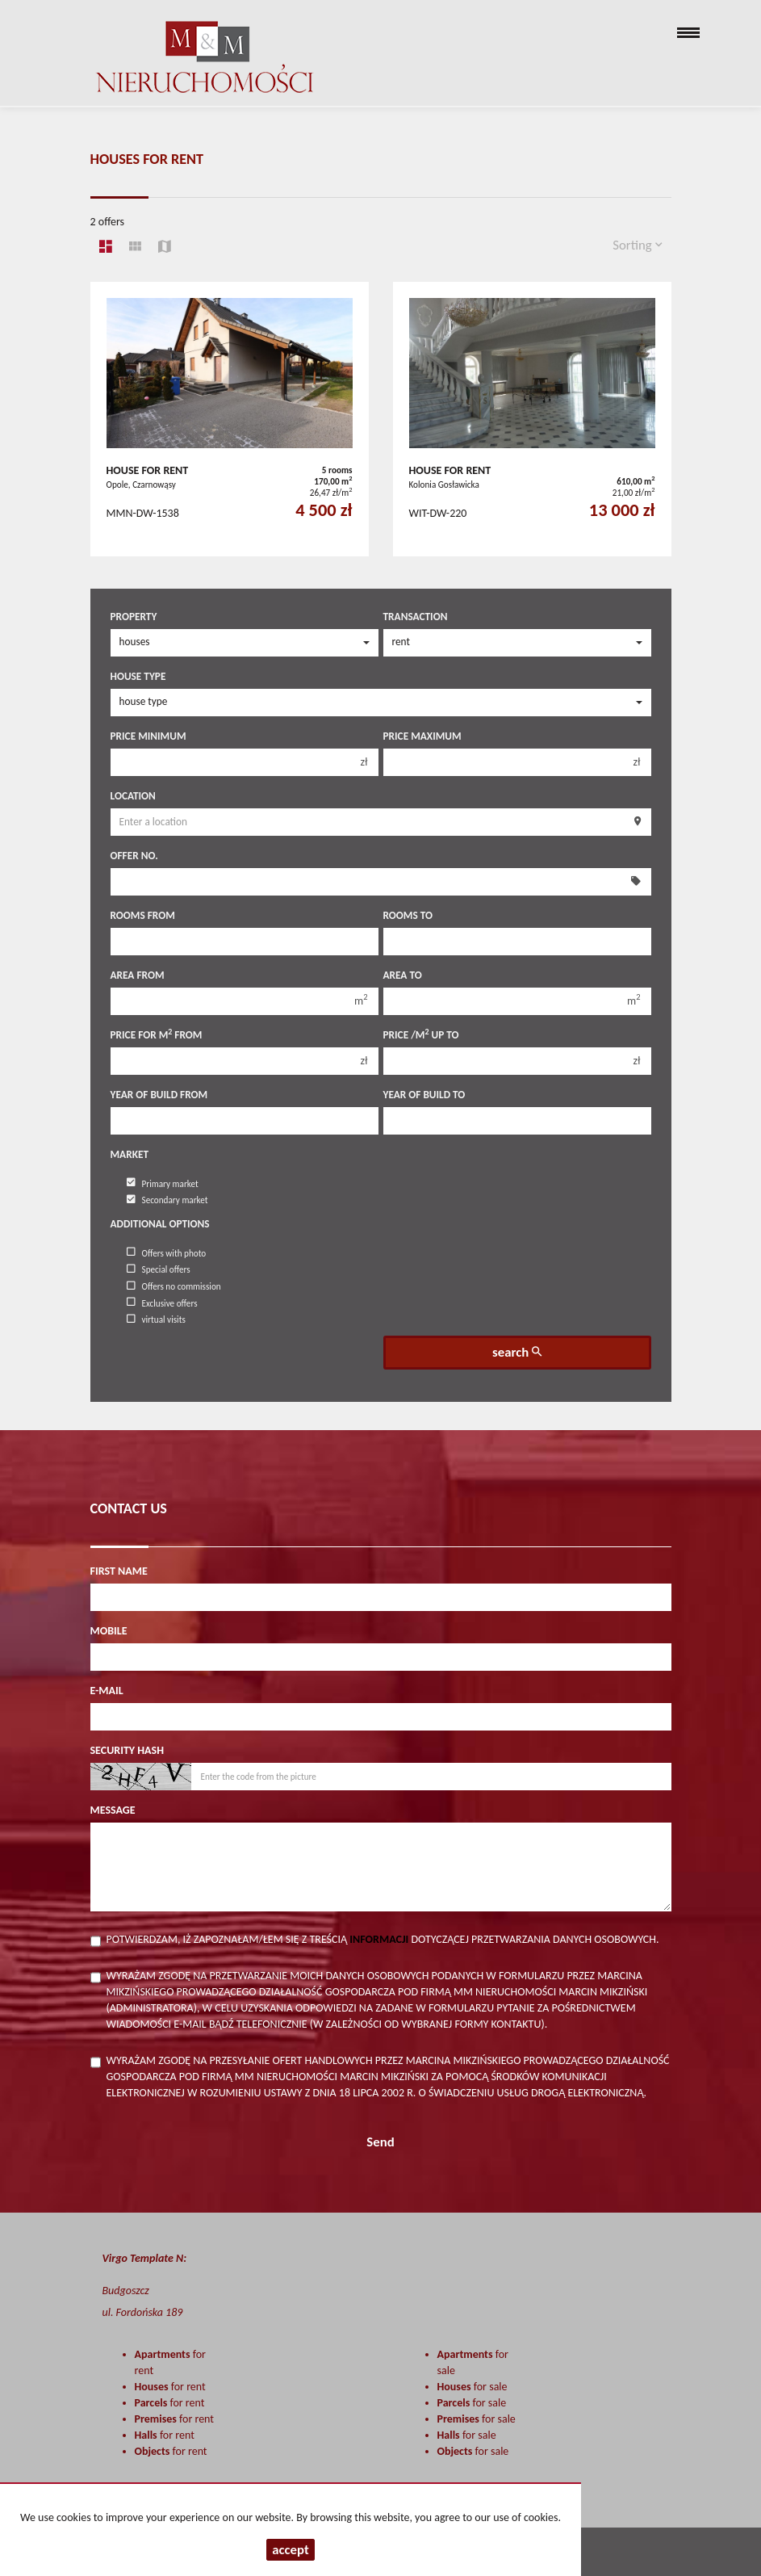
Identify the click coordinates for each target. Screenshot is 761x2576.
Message (113, 1810)
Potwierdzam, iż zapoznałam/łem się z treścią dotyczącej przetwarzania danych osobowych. (383, 1939)
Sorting (637, 245)
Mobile (109, 1631)
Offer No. (134, 855)
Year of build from (159, 1094)
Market (130, 1154)
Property (134, 616)
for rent (170, 2386)
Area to (402, 975)
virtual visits (156, 1319)
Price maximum (422, 736)
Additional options (160, 1224)
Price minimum (148, 736)
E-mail (106, 1690)
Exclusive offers (162, 1302)
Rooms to (408, 915)
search (516, 1352)
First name (119, 1571)
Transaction (415, 616)
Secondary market (167, 1200)
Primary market (163, 1183)
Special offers (158, 1269)
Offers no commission (174, 1286)
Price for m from (157, 1035)
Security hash (127, 1750)
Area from (138, 975)
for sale (472, 2386)
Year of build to (424, 1094)
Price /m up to (421, 1035)
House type (138, 676)
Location (133, 796)
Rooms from (143, 915)
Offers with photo (167, 1252)
